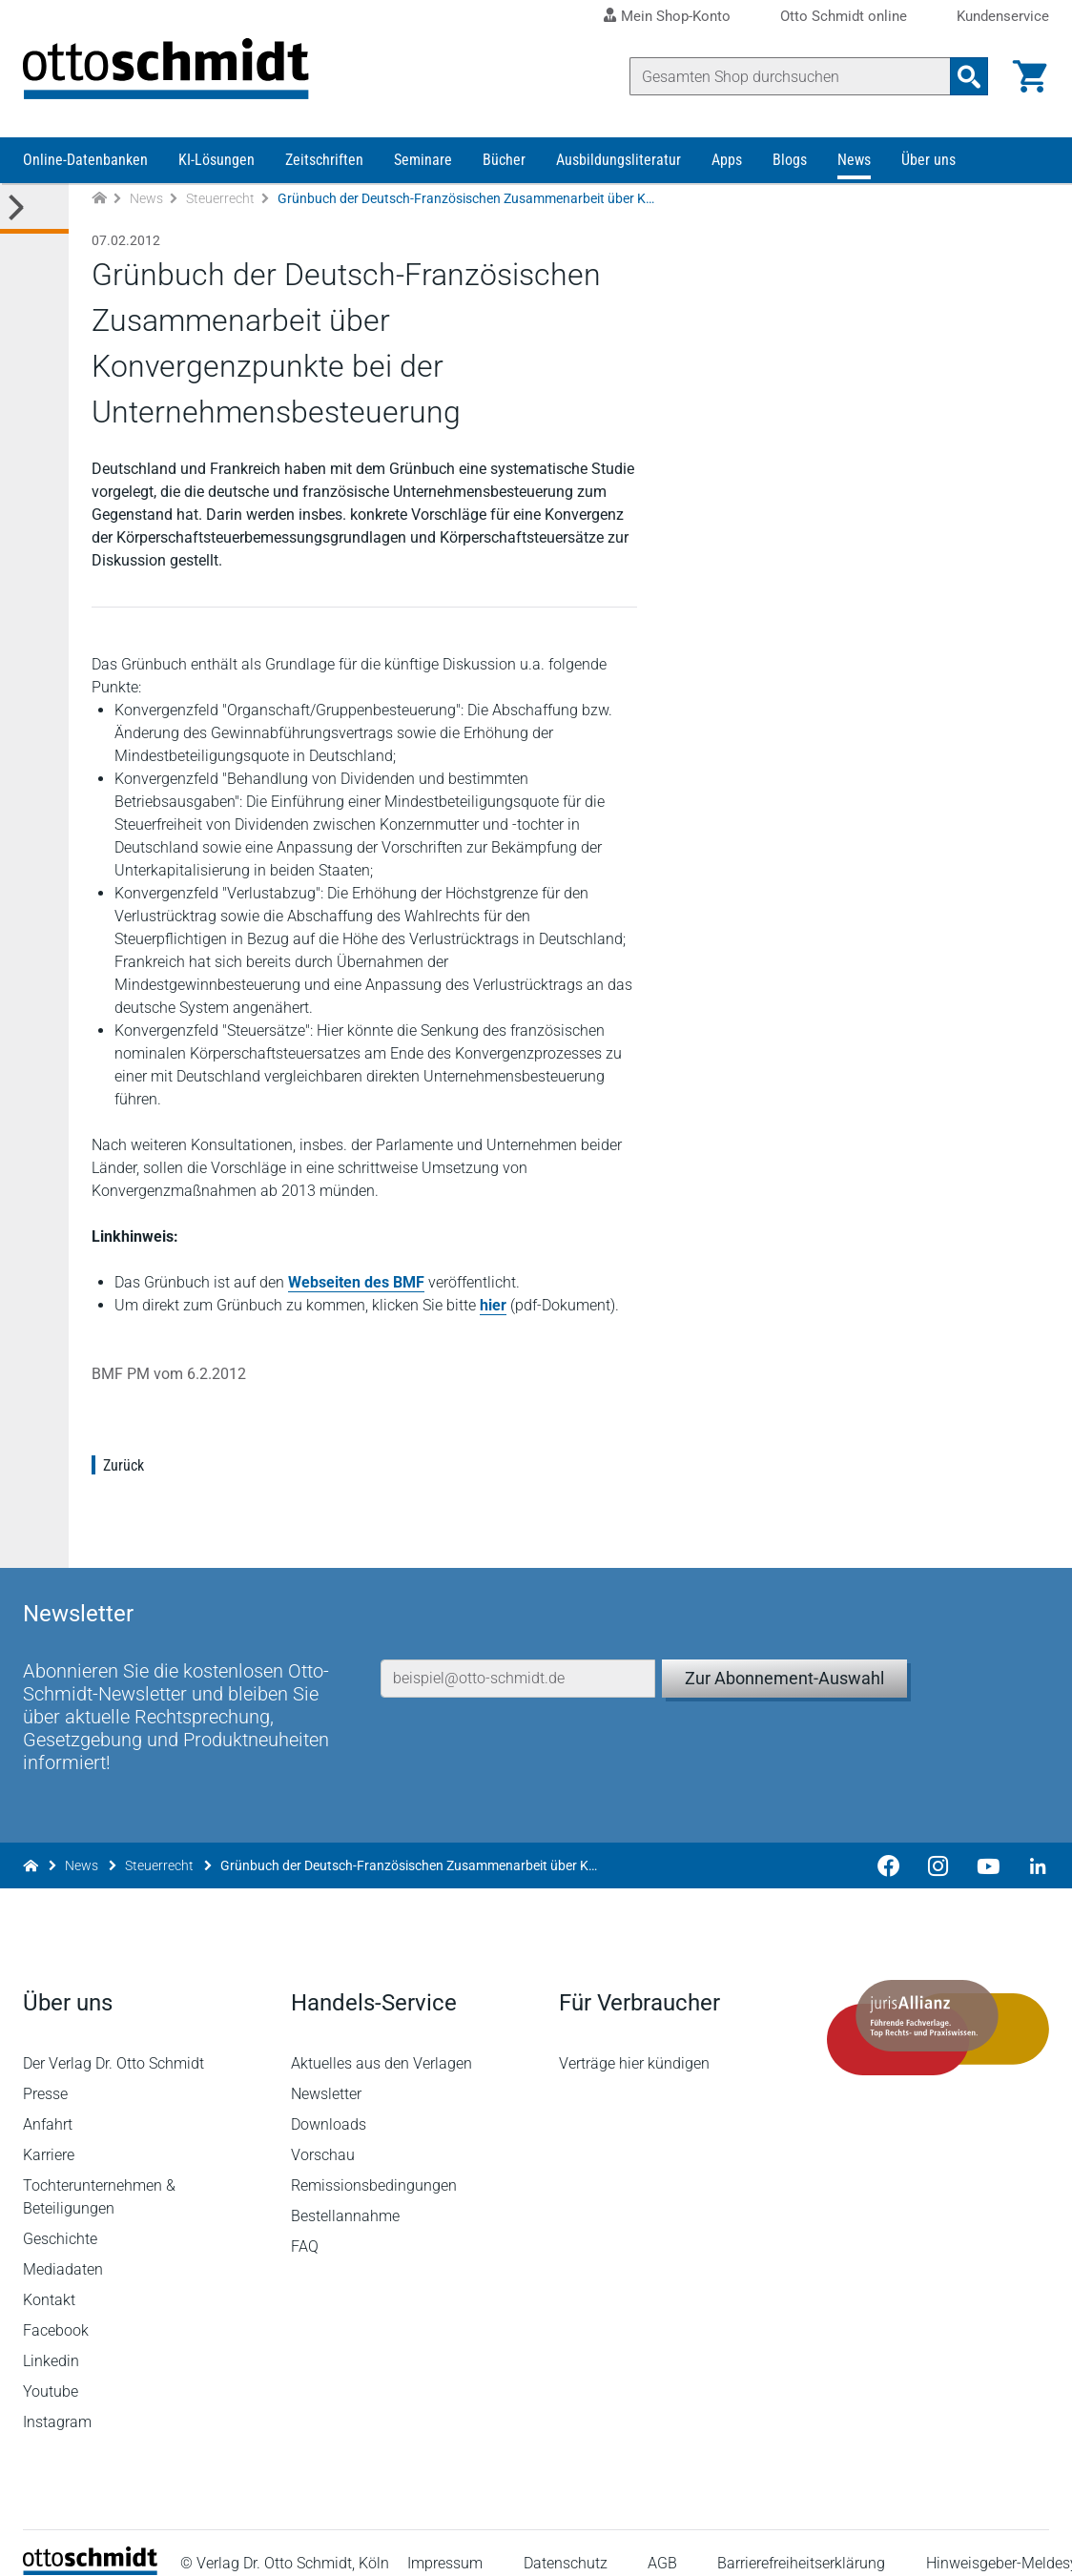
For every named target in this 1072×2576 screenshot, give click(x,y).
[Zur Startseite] (99, 199)
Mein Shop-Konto (676, 16)
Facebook (56, 2308)
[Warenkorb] (1030, 76)
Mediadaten (63, 2247)
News (854, 160)
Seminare (423, 160)
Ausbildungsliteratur (618, 160)
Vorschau (323, 2133)
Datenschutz (566, 2542)
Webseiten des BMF (356, 1282)
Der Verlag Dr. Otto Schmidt (113, 2041)
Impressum (445, 2542)
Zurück (123, 1465)
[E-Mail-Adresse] (518, 1657)
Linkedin (51, 2339)
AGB (662, 2542)
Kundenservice (1003, 17)
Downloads (328, 2102)
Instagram (57, 2400)
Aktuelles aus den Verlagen (381, 2041)
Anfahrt (47, 2102)
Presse (45, 2072)
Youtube (50, 2369)
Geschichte (60, 2217)
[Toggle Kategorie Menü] (34, 208)
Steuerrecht (220, 198)
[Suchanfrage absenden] (969, 76)
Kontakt (49, 2278)
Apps (726, 160)
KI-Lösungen (216, 160)
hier (493, 1305)
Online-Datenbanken (85, 160)
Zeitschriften (324, 160)
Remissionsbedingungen (374, 2163)
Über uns (928, 160)
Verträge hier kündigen (634, 2041)
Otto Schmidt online (843, 17)
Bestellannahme (345, 2194)
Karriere (48, 2133)
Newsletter (326, 2072)
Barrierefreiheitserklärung (801, 2542)
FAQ (305, 2224)
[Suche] (790, 76)
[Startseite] (90, 2548)
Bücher (504, 160)
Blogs (790, 160)
